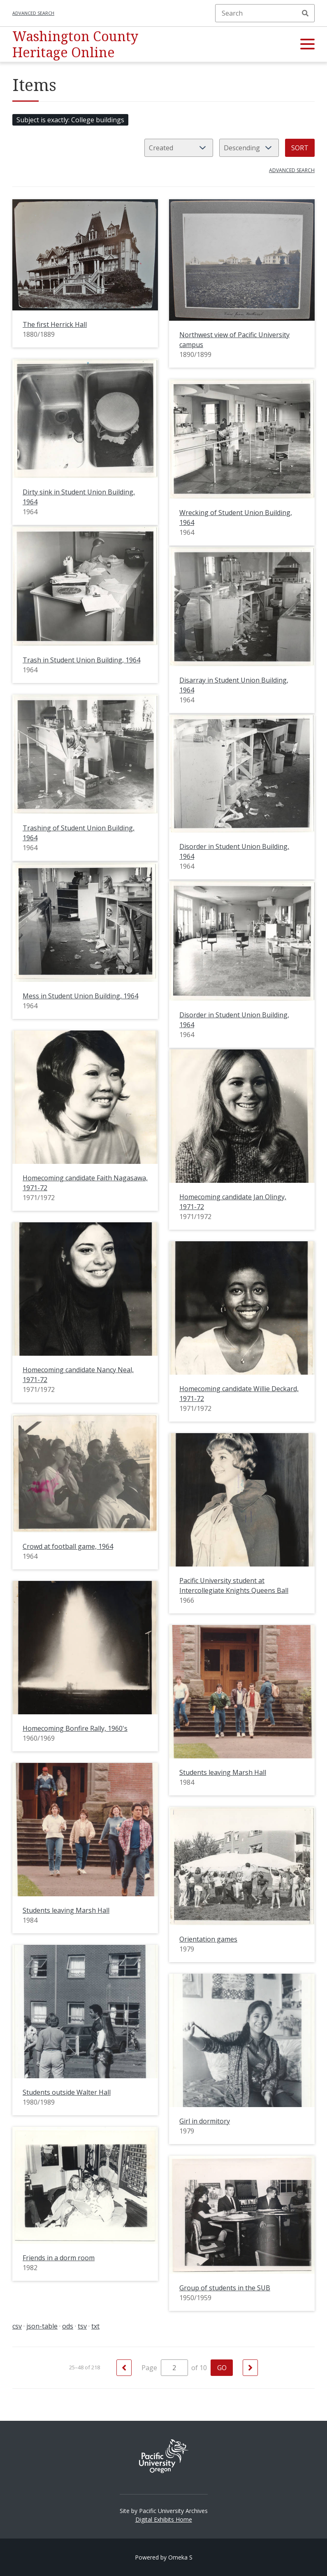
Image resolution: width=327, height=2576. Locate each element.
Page (164, 2367)
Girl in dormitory (204, 2121)
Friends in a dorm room (59, 2257)
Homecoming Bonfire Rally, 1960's (75, 1728)
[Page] (174, 2367)
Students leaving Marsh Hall (222, 1772)
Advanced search (33, 13)
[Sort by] (178, 148)
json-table (42, 2326)
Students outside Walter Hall (67, 2092)
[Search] (265, 13)
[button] (307, 44)
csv (17, 2326)
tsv (82, 2326)
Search (305, 13)
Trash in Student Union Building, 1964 (81, 659)
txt (95, 2326)
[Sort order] (249, 148)
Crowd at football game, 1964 (68, 1546)
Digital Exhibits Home (163, 2519)
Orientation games (208, 1939)
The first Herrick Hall (55, 324)
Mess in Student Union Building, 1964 (80, 995)
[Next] (250, 2367)
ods (67, 2326)
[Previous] (124, 2367)
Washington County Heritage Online (75, 44)
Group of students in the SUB (224, 2287)
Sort (299, 147)
